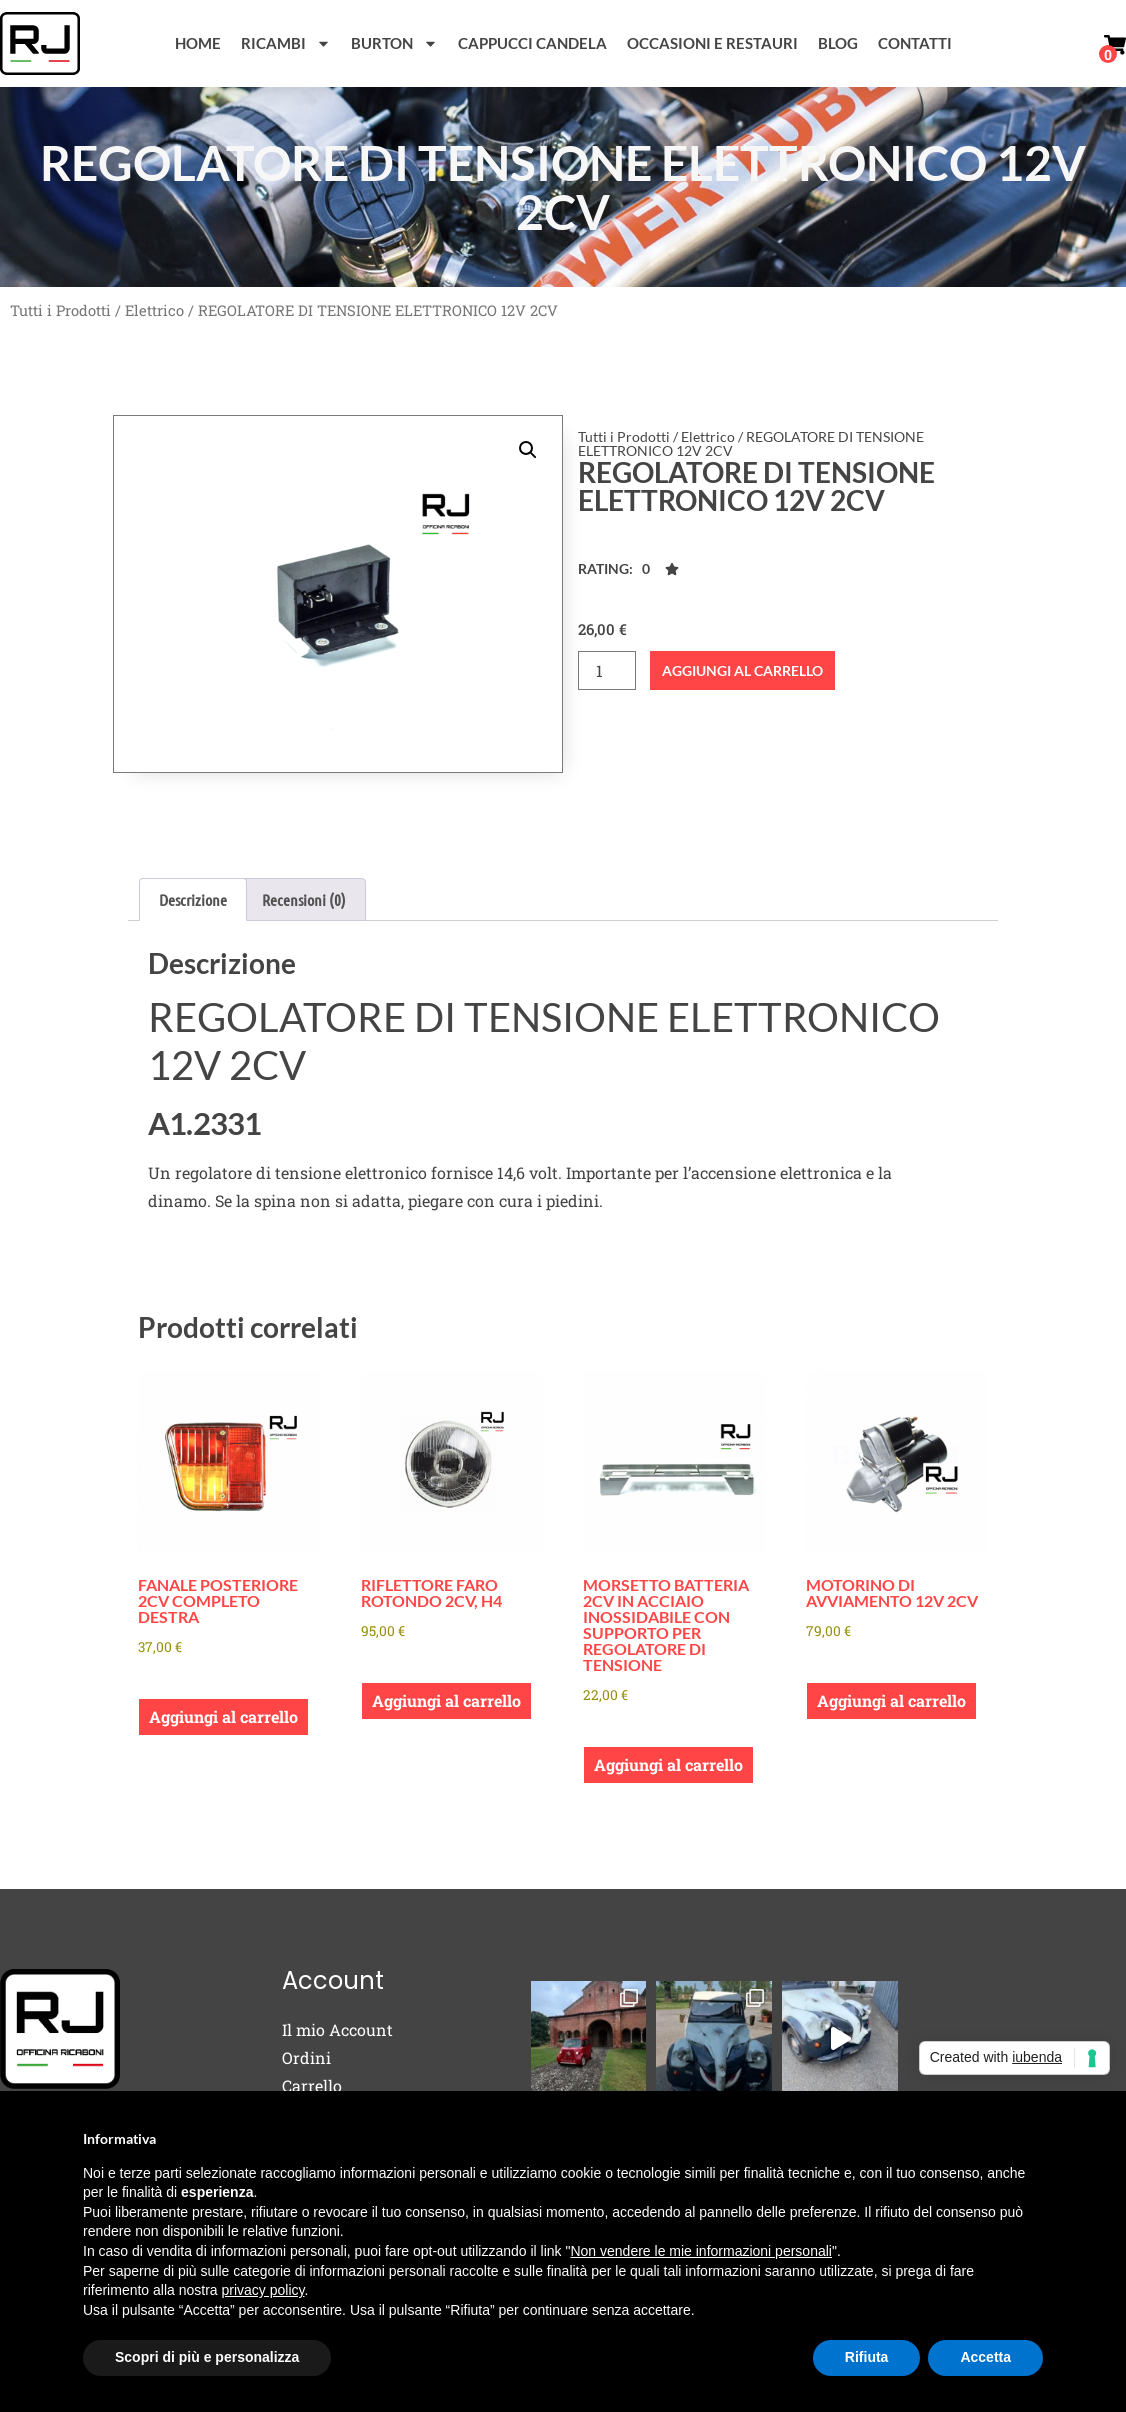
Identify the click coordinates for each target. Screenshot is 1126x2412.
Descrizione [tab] (193, 899)
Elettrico (154, 310)
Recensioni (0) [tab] (304, 899)
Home (198, 43)
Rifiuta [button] (867, 2357)
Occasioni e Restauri (712, 43)
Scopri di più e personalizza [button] (207, 2357)
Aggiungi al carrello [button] (223, 1716)
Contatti (915, 43)
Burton (394, 43)
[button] (528, 450)
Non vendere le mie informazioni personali (700, 2251)
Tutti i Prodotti (60, 310)
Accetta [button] (985, 2357)
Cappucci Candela (532, 43)
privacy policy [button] (263, 2290)
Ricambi (286, 43)
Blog (838, 43)
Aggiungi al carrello (742, 670)
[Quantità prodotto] (607, 670)
